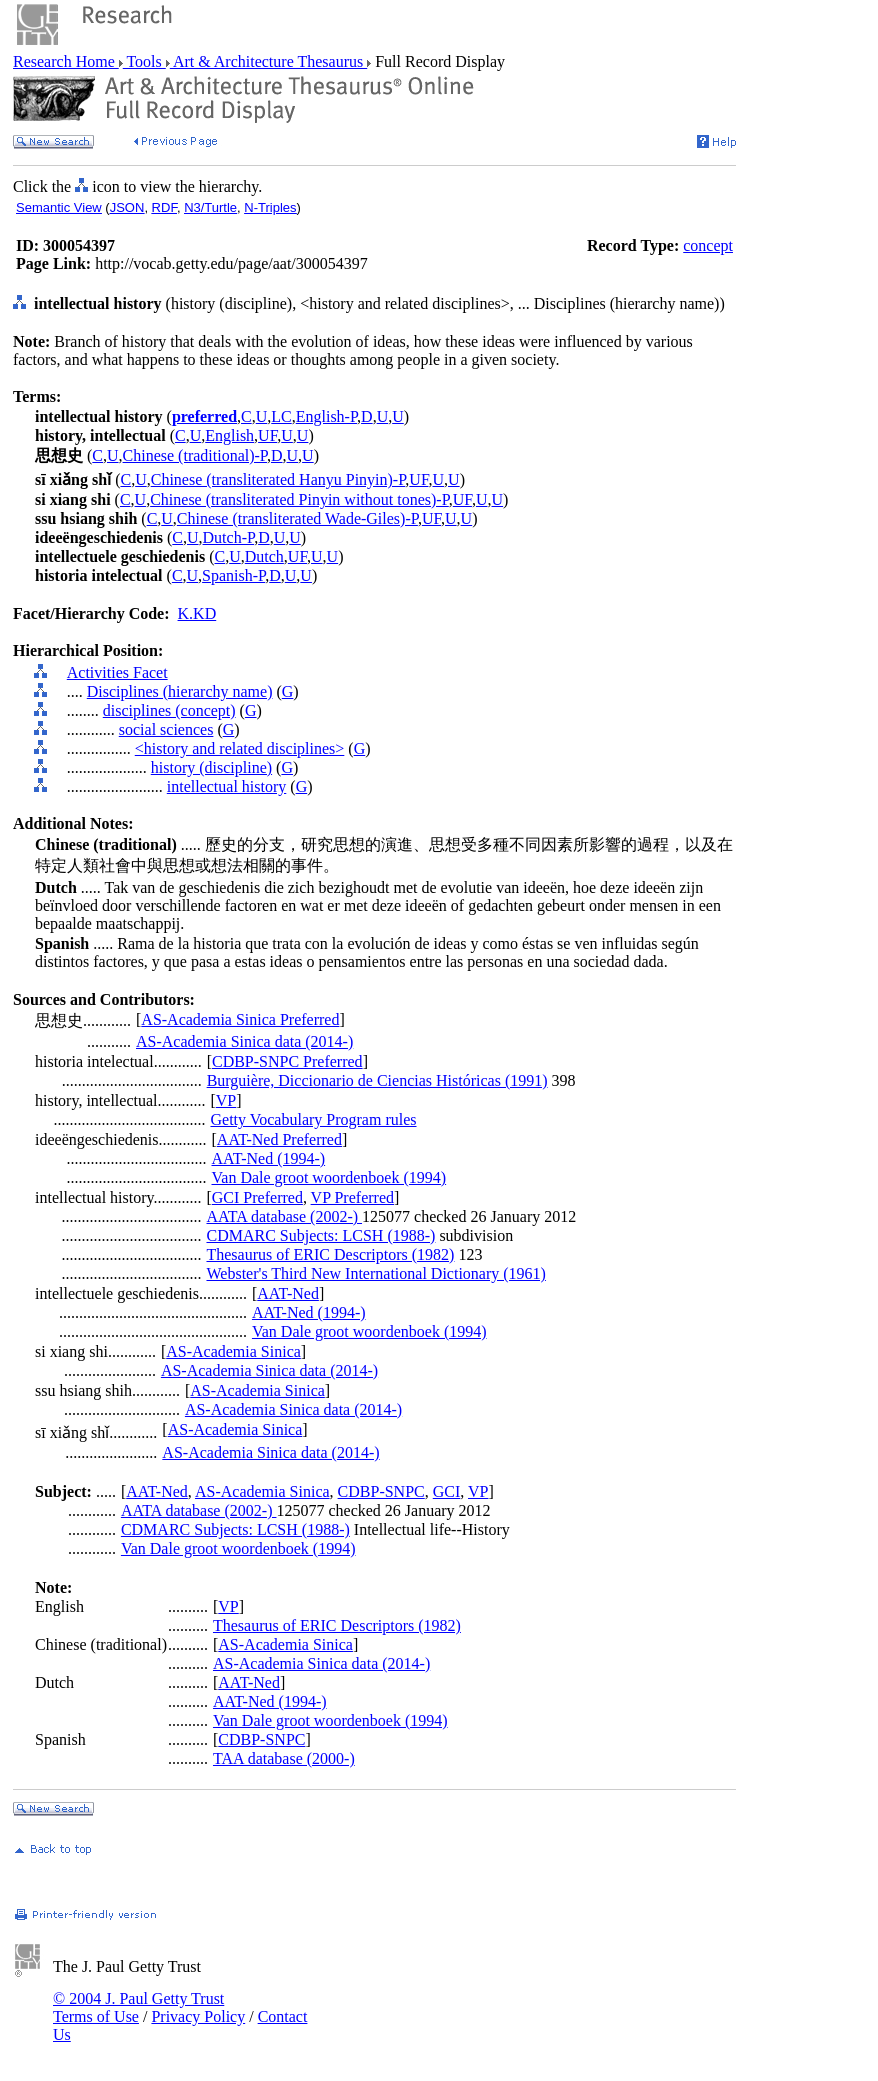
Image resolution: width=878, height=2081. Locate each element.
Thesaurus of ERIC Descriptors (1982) (330, 1254)
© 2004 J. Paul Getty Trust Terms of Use (138, 2007)
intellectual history (227, 786)
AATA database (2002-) (284, 1216)
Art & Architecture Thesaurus (268, 61)
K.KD (197, 613)
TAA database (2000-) (284, 1758)
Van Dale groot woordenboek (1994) (329, 1177)
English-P (326, 416)
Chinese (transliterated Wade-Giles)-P (297, 518)
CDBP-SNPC (381, 1491)
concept (708, 245)
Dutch (264, 556)
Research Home (66, 61)
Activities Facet (117, 672)
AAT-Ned (288, 1293)
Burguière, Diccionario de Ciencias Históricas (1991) (377, 1080)
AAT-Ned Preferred (279, 1139)
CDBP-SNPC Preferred (287, 1061)
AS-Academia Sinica (233, 1351)
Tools (144, 61)
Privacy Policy (198, 2016)
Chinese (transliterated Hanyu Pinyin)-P (278, 479)
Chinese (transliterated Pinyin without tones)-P (299, 499)
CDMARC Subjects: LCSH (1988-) (320, 1235)
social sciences (166, 729)
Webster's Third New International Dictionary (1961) (375, 1273)
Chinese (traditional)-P (195, 455)
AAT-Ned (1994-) (269, 1158)
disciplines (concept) (169, 710)
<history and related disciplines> (240, 748)
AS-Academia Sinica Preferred (240, 1019)
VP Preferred (352, 1197)
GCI (447, 1491)
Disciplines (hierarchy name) (180, 691)
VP (226, 1100)
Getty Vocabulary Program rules (313, 1119)
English (229, 435)
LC (281, 416)
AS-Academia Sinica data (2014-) (244, 1041)
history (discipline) (211, 767)
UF (267, 435)
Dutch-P (229, 537)
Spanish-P (233, 575)
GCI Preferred (257, 1197)
